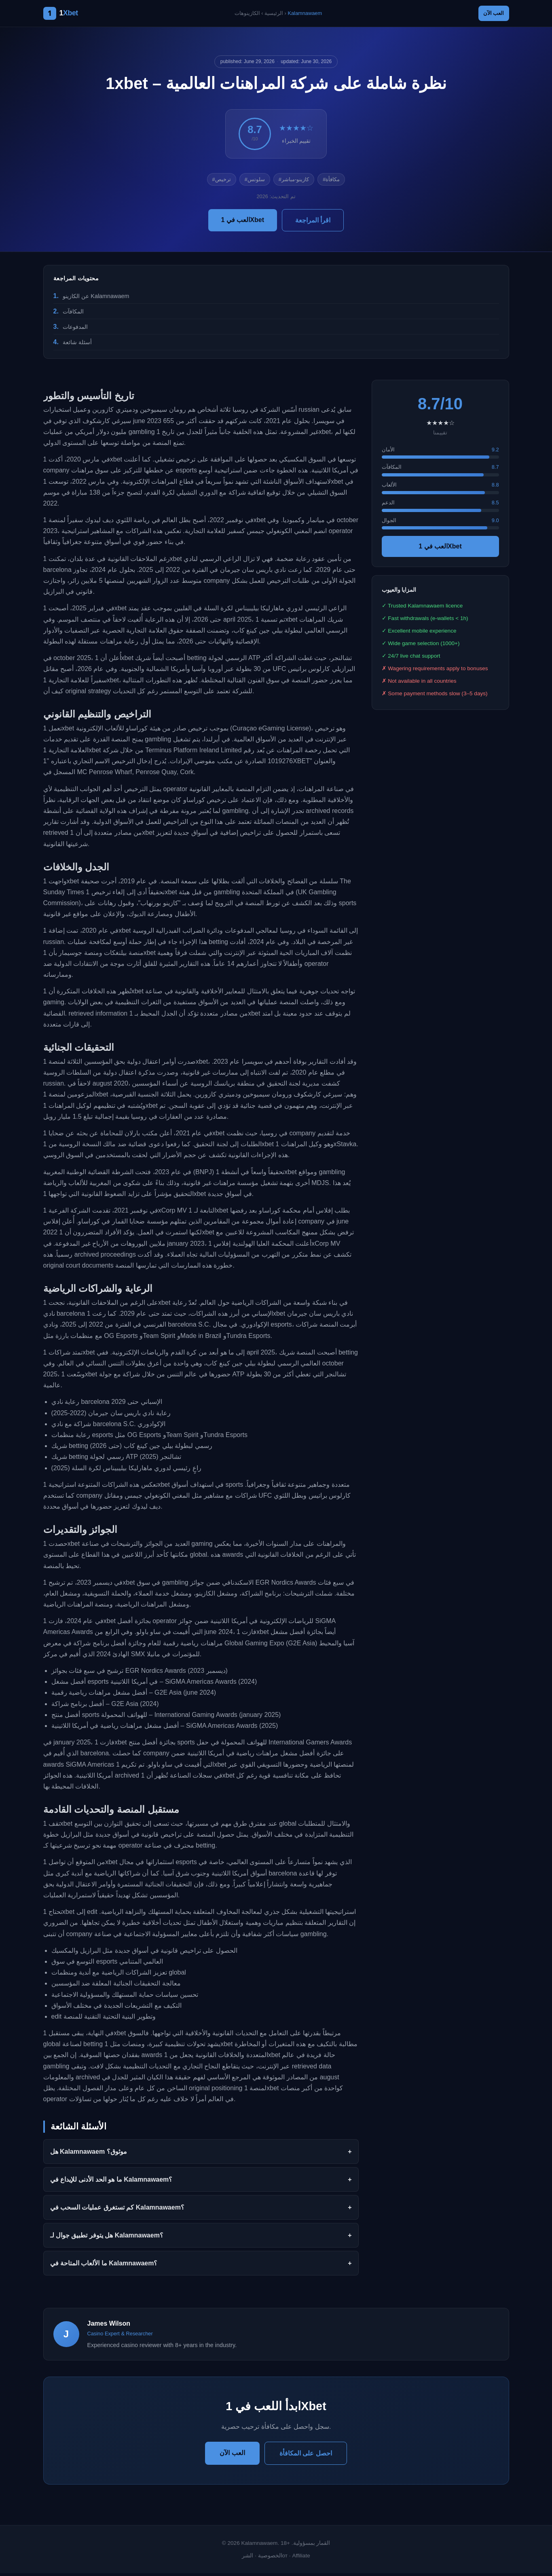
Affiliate (301, 2558)
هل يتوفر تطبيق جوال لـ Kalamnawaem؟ (106, 2237)
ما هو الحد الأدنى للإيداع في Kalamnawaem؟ (111, 2181)
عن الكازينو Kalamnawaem (96, 298)
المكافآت (73, 314)
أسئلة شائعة (77, 345)
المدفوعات (75, 329)
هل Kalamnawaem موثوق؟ (88, 2154)
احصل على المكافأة (305, 2455)
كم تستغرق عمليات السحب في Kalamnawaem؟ (117, 2209)
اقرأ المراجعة (312, 222)
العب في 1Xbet (242, 222)
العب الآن (489, 14)
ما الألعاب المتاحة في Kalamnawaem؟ (104, 2265)
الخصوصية (270, 2558)
